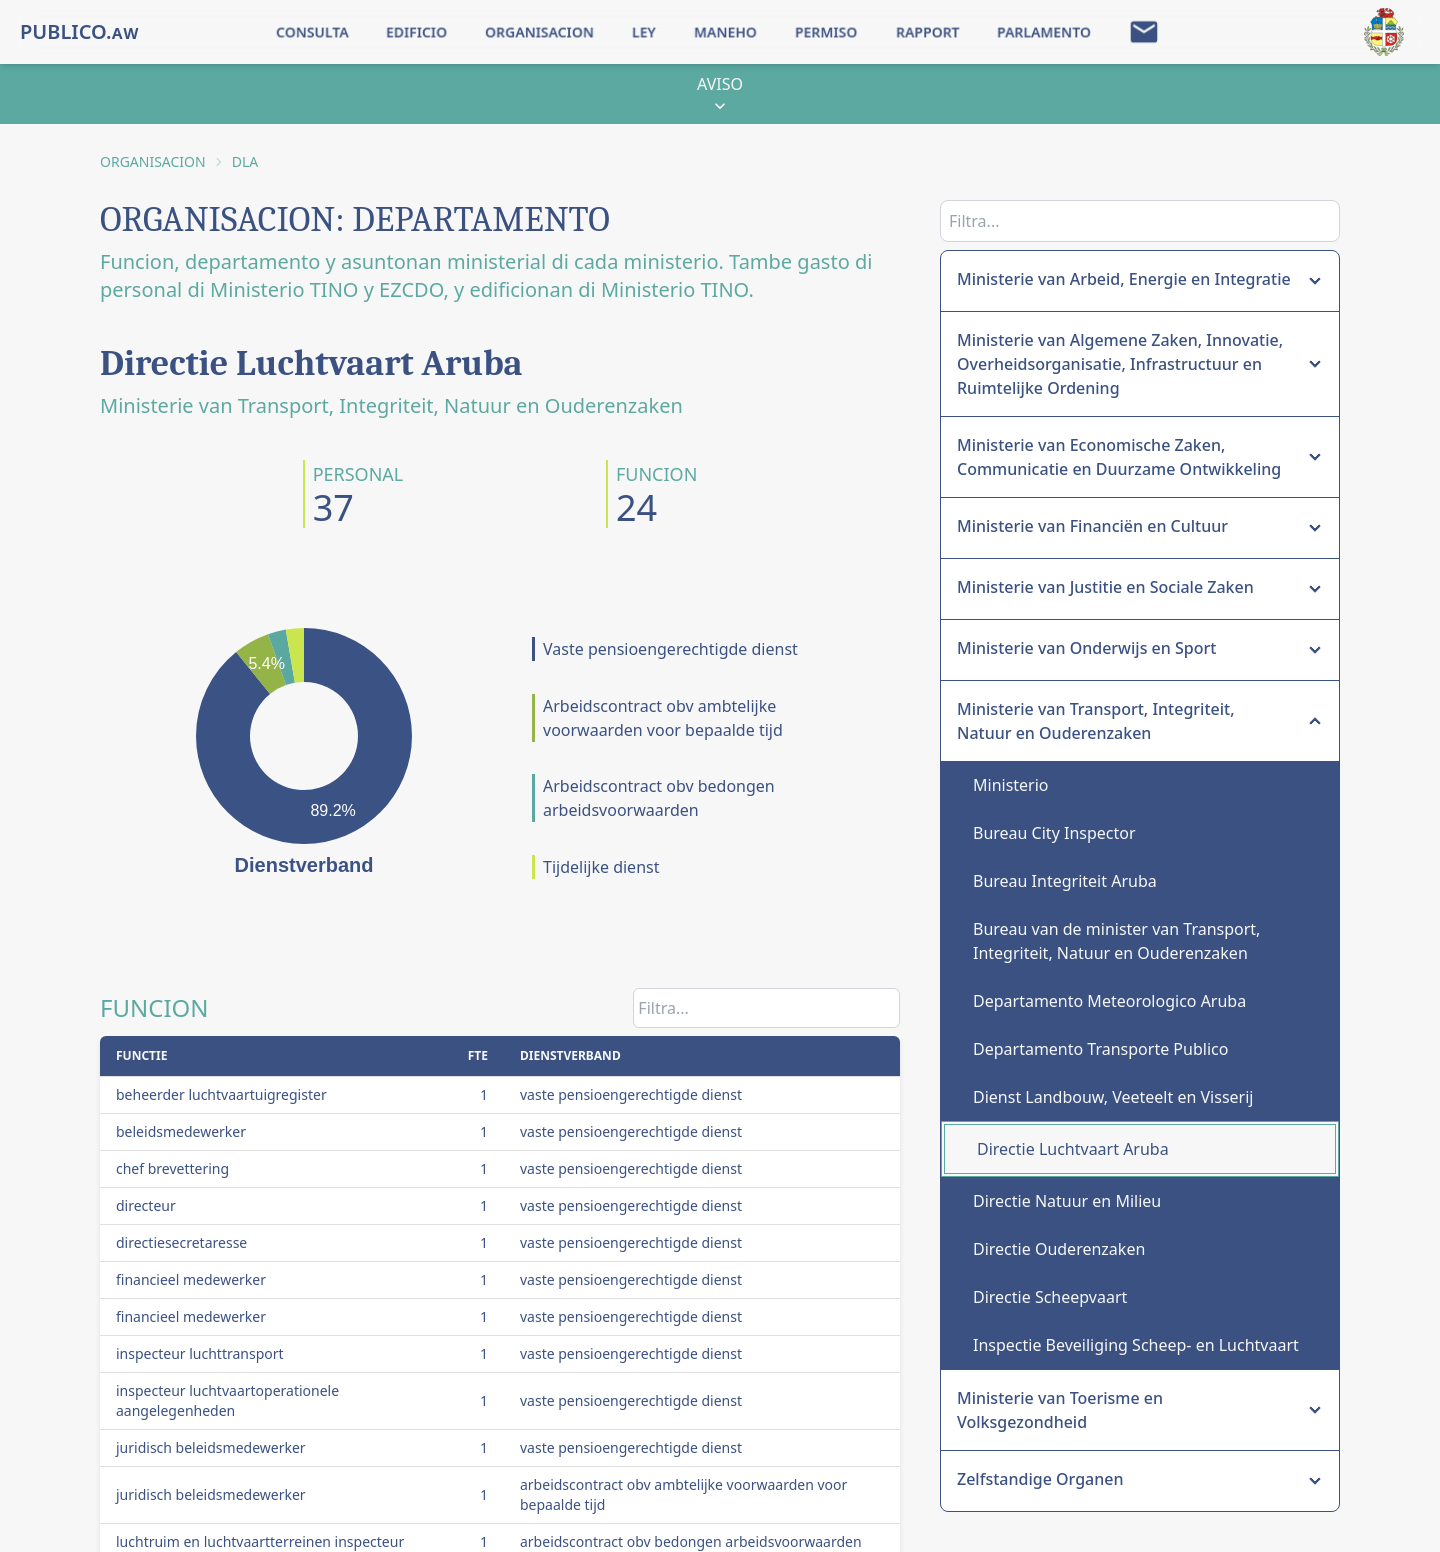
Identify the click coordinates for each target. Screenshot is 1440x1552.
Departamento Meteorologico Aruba (1109, 1001)
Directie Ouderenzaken (1059, 1249)
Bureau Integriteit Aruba (1065, 881)
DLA (245, 161)
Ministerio (1011, 785)
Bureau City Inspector (1054, 833)
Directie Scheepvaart (1050, 1297)
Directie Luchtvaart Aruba (1073, 1149)
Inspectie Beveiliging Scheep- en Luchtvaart (1136, 1345)
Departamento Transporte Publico (1100, 1049)
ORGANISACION (153, 161)
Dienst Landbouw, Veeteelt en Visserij (1113, 1097)
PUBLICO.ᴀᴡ (79, 31)
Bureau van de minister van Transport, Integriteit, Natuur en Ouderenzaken (1116, 941)
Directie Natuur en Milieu (1067, 1201)
